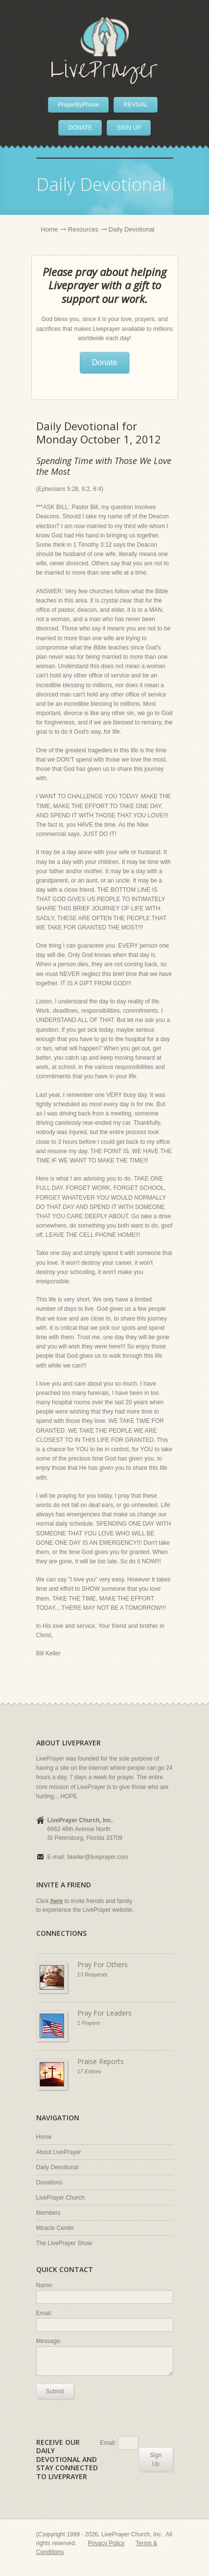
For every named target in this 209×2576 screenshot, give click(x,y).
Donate (104, 362)
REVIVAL (135, 104)
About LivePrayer (58, 2152)
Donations (49, 2182)
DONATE (80, 127)
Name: (44, 2285)
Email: (44, 2313)
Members (48, 2212)
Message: (49, 2341)
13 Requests (92, 1974)
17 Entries (89, 2071)
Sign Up (156, 2459)
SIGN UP (128, 127)
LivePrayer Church (60, 2197)
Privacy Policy (106, 2543)
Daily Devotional (57, 2167)
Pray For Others (102, 1964)
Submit (55, 2391)
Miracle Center (55, 2228)
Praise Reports (100, 2061)
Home (49, 229)
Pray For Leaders (104, 2013)
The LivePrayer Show (64, 2243)
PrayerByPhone (78, 104)
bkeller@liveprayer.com (97, 1857)
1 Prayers (88, 2023)
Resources (83, 229)
